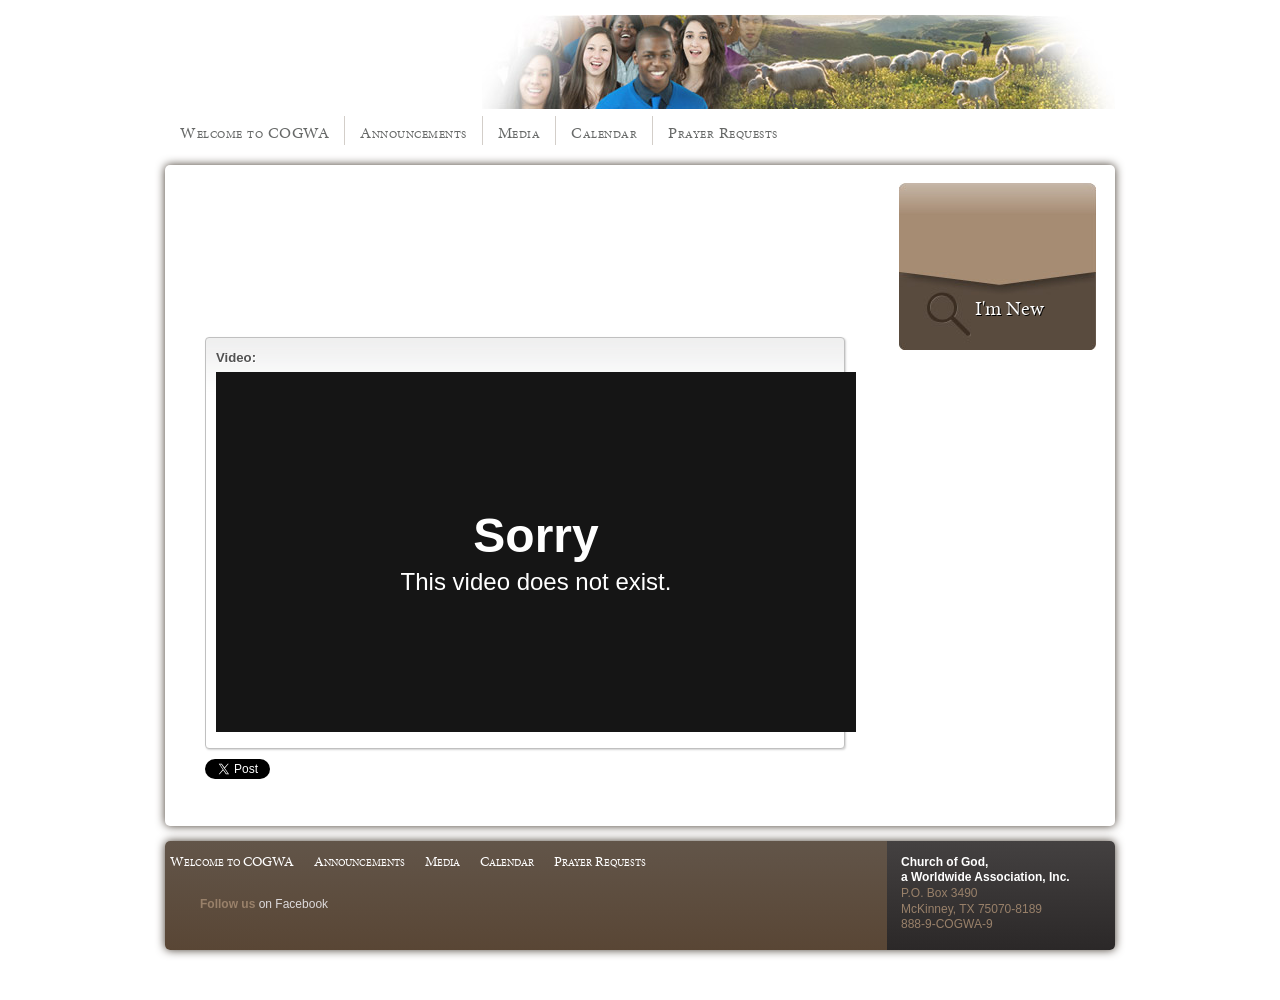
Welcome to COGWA (254, 132)
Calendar (604, 132)
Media (519, 132)
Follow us (227, 904)
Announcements (413, 132)
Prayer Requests (723, 132)
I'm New (1009, 308)
